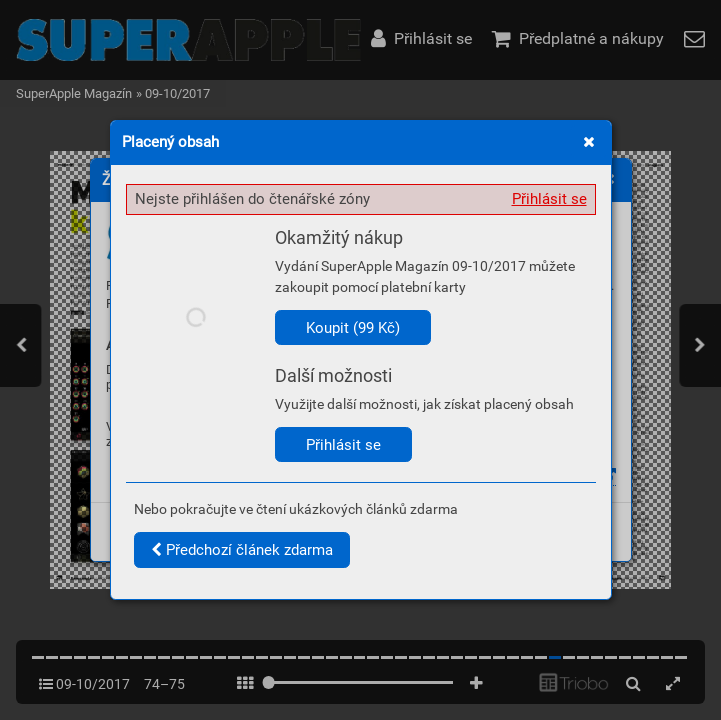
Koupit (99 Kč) (353, 328)
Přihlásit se (549, 199)
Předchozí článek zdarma (242, 550)
